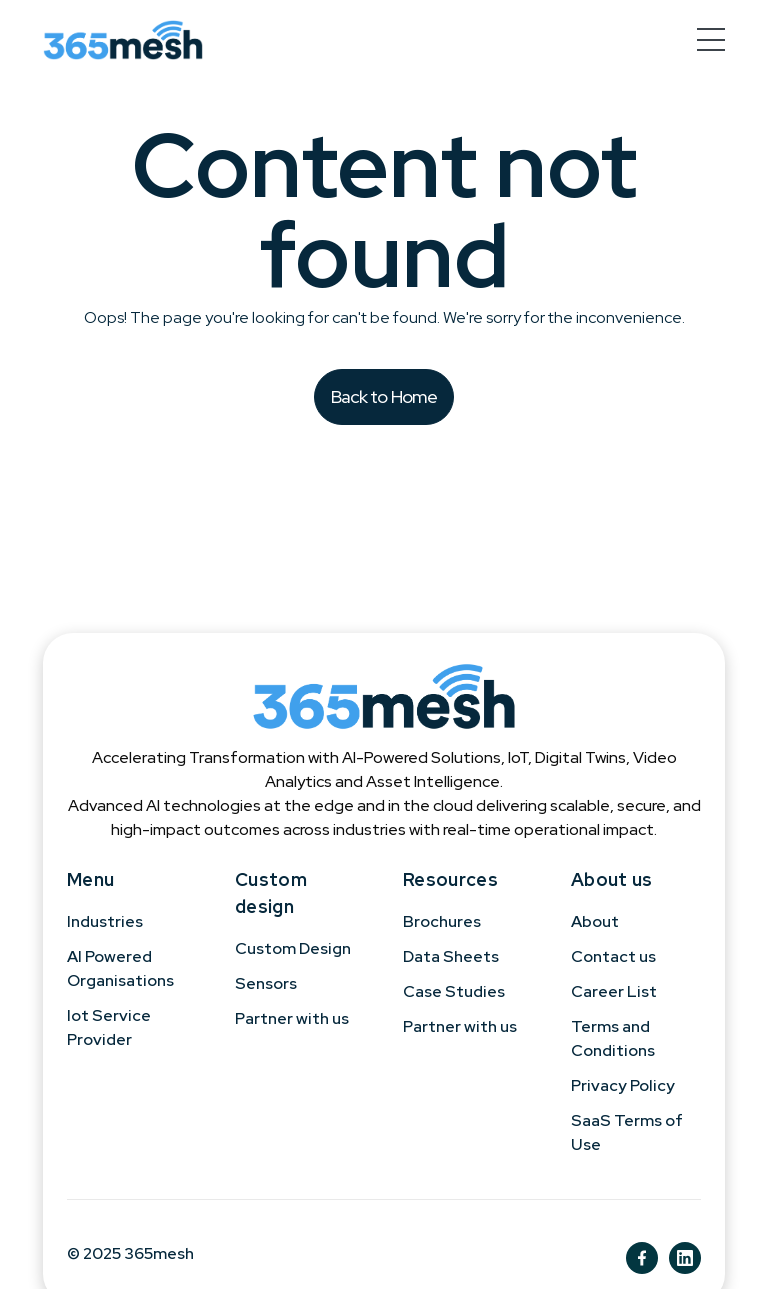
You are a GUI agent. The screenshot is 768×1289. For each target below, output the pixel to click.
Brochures (442, 921)
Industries (105, 921)
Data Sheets (451, 956)
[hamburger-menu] (711, 39)
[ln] (685, 1258)
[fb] (642, 1258)
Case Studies (454, 991)
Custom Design (293, 948)
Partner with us (292, 1018)
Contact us (613, 956)
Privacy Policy (623, 1085)
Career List (614, 991)
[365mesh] (123, 40)
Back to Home (384, 396)
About (595, 921)
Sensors (266, 983)
